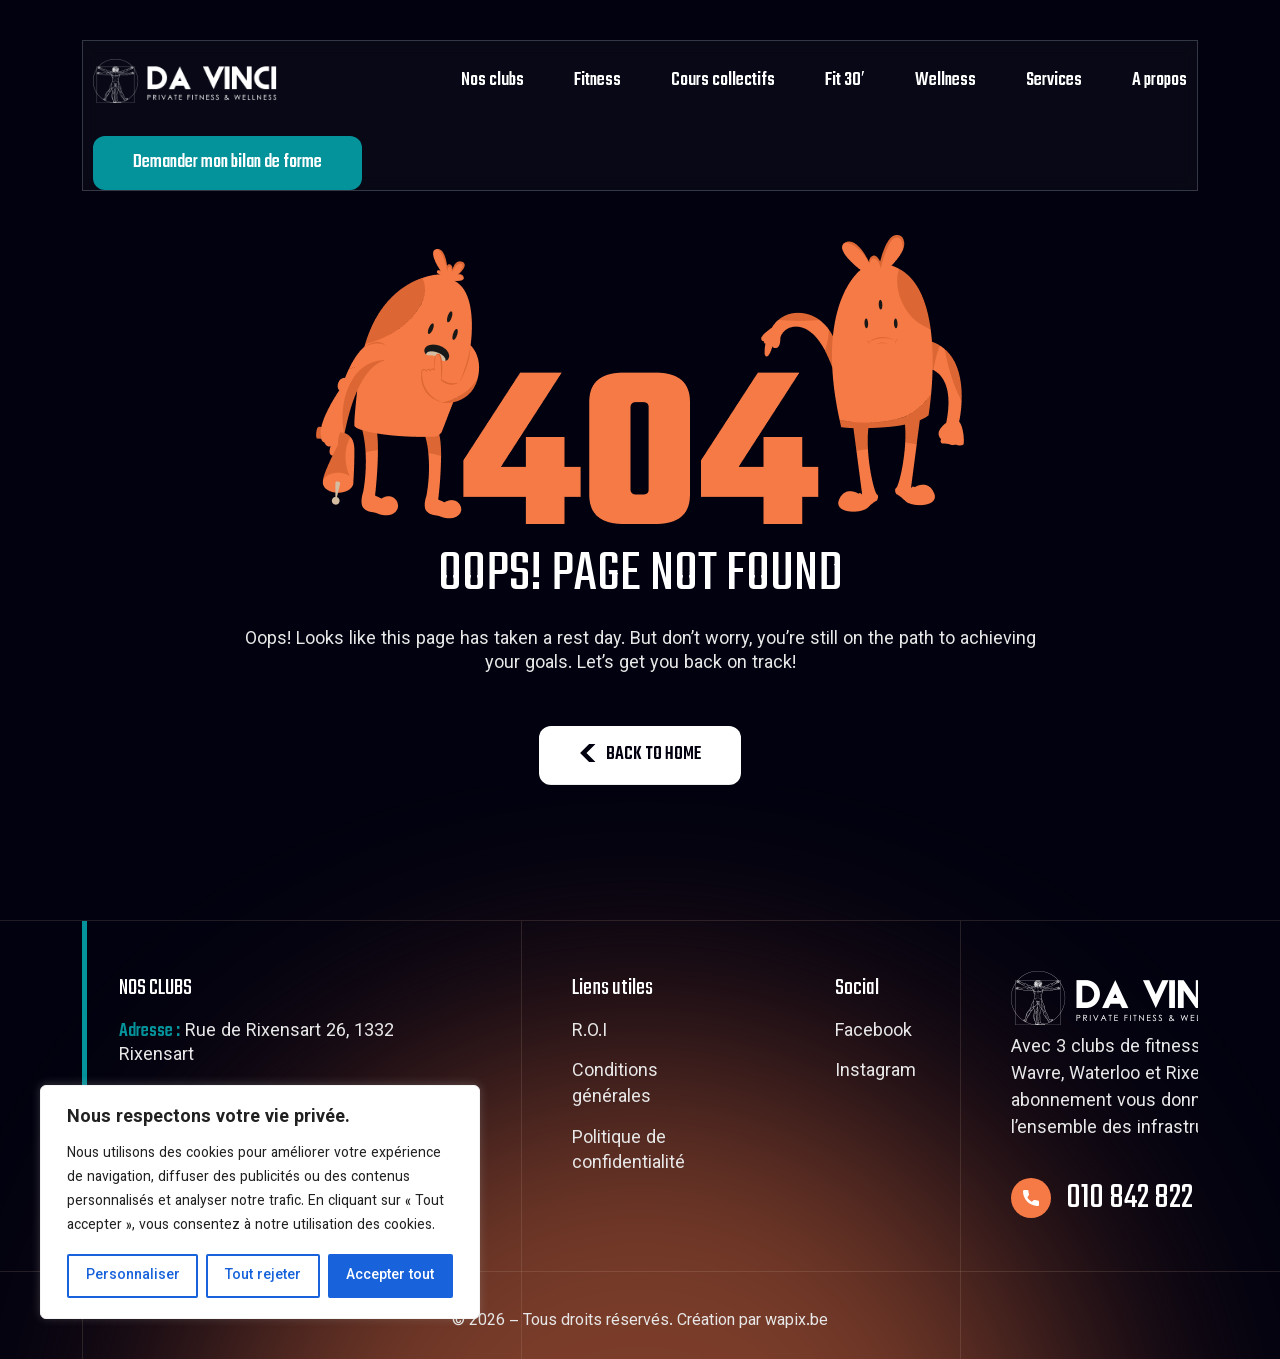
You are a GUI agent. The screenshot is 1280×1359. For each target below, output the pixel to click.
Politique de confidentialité (628, 1152)
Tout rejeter (263, 1276)
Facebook (873, 1033)
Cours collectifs (723, 80)
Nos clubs (492, 80)
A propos (1159, 80)
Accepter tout (390, 1276)
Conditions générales (615, 1085)
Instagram (875, 1073)
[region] (260, 1202)
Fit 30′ (845, 80)
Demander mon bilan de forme (227, 162)
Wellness (945, 80)
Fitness (597, 80)
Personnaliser (133, 1276)
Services (1054, 80)
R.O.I (589, 1033)
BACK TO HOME (640, 754)
